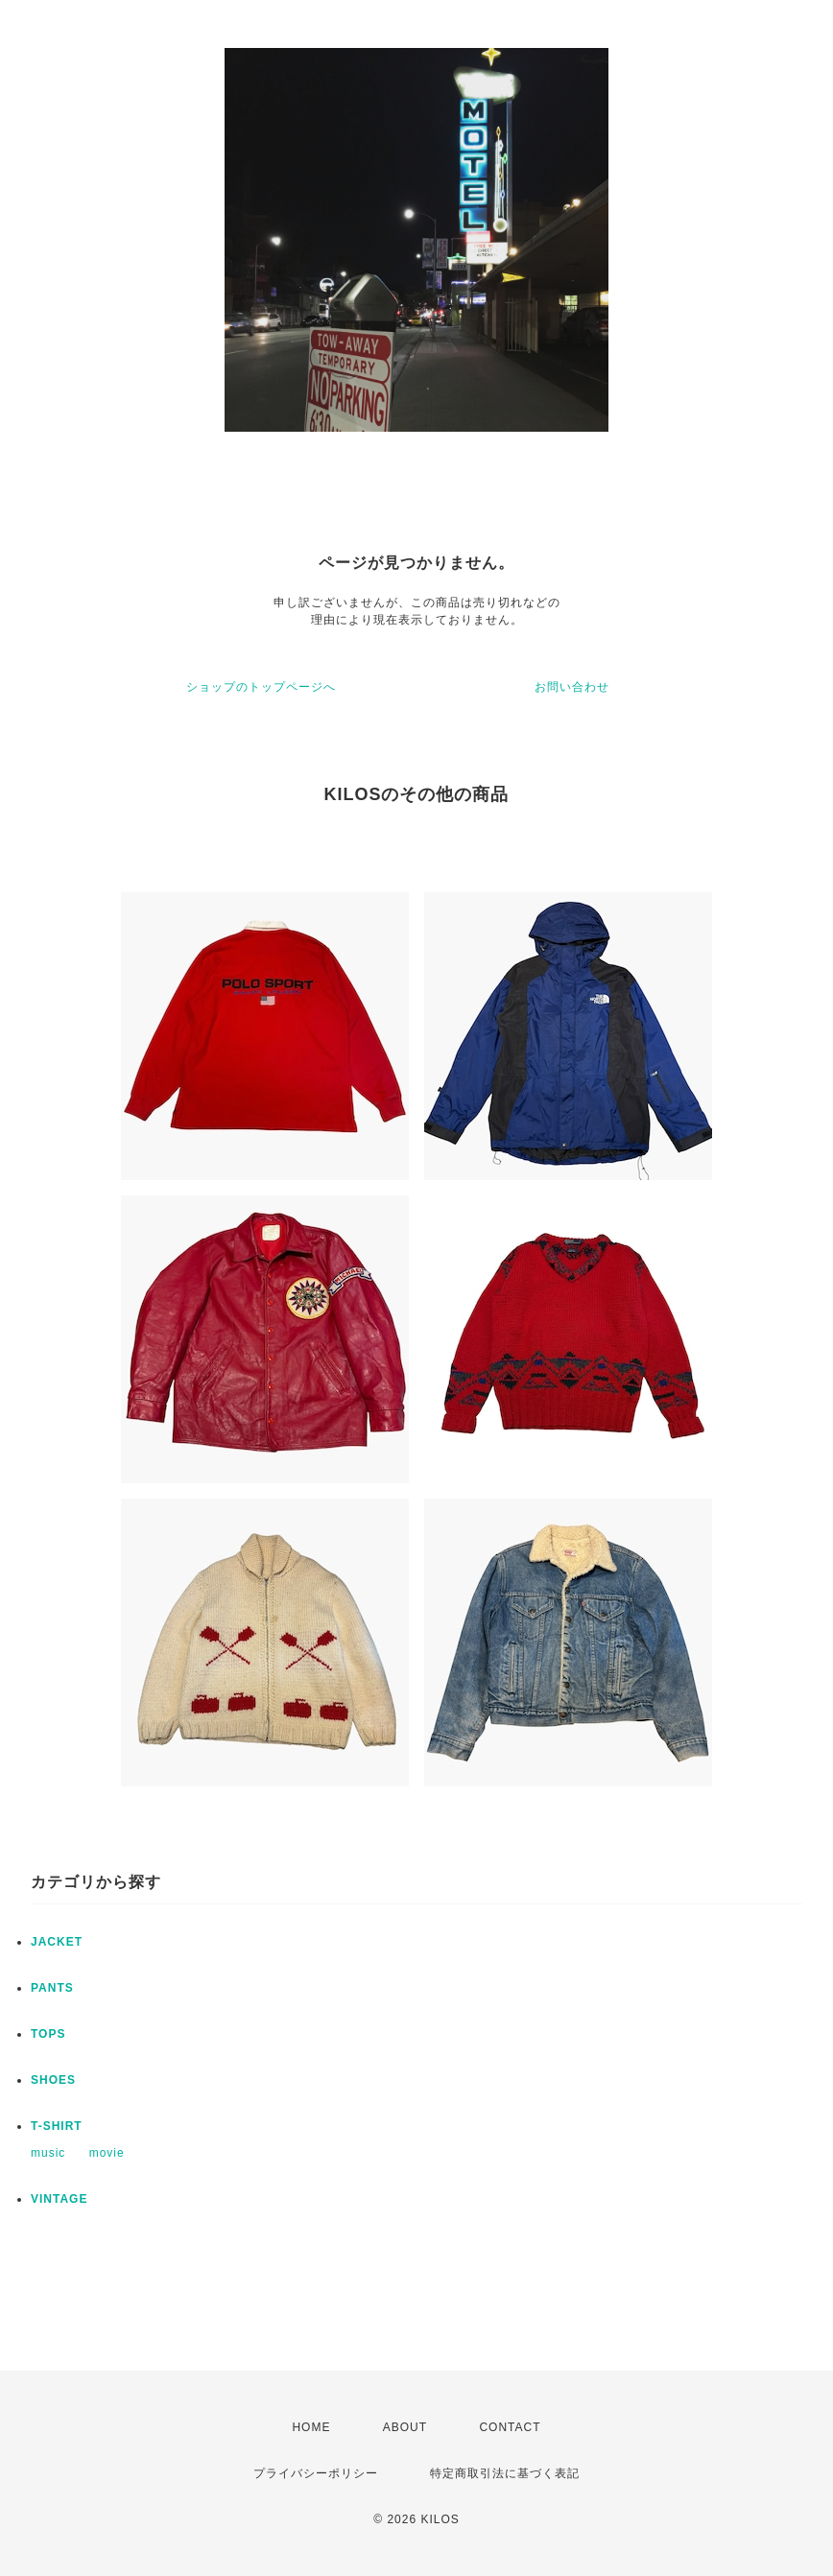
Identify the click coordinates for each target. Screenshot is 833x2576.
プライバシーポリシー (315, 2473)
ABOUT (405, 2427)
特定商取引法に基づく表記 (505, 2473)
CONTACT (509, 2427)
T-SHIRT (57, 2126)
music (48, 2153)
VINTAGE (59, 2199)
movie (107, 2153)
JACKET (57, 1942)
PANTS (52, 1988)
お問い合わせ (572, 687)
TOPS (48, 2034)
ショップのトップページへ (261, 687)
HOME (311, 2427)
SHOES (53, 2080)
